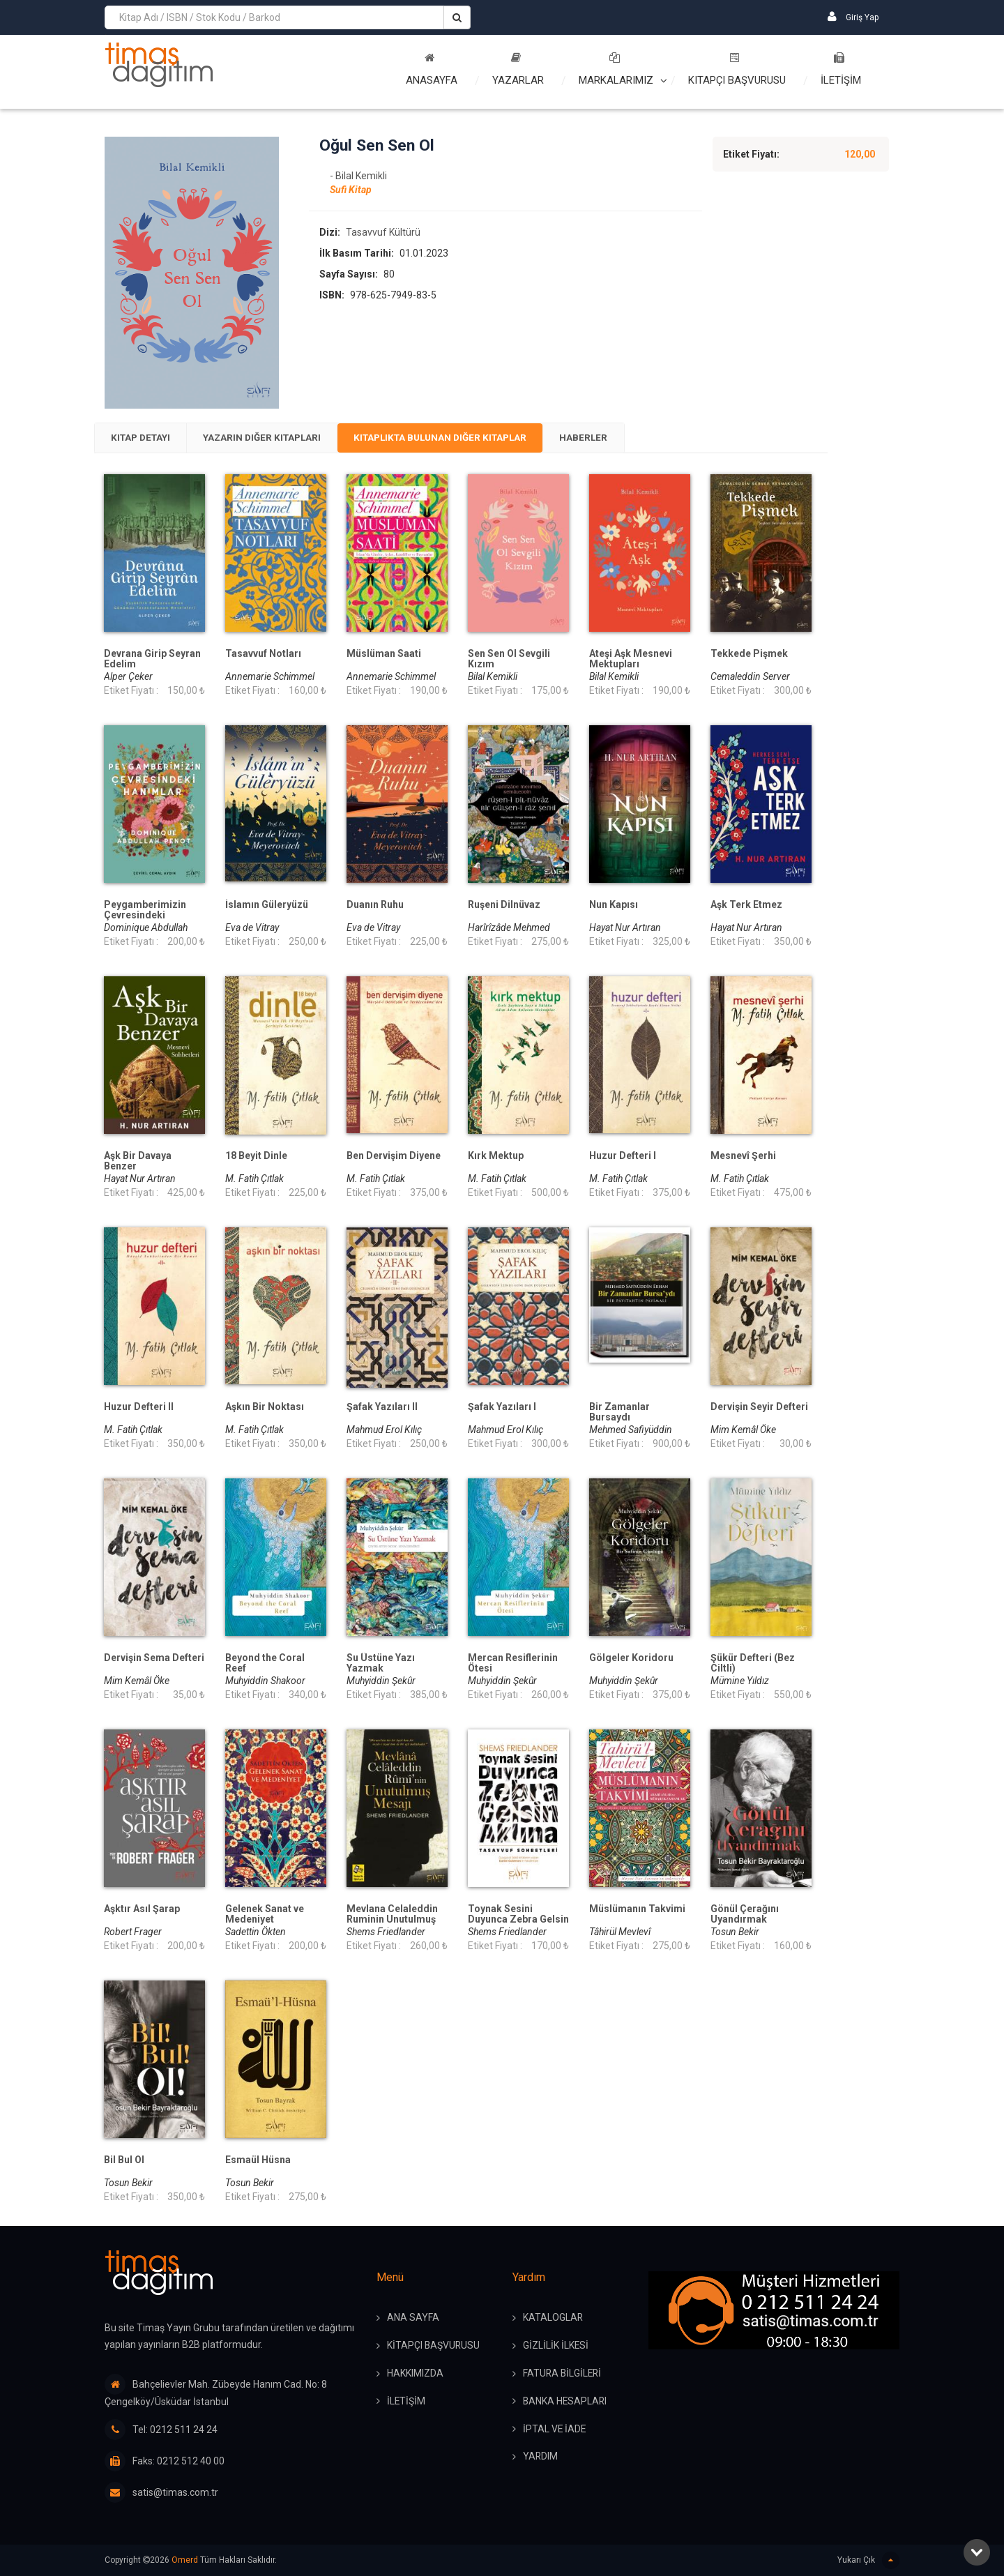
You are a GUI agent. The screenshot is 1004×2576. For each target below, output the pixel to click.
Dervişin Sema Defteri (154, 1659)
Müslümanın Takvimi (637, 1910)
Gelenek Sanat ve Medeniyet (264, 1915)
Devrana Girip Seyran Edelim (152, 660)
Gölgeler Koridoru (631, 1659)
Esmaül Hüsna (258, 2161)
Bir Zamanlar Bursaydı (619, 1413)
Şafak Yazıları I (502, 1408)
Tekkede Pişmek (749, 655)
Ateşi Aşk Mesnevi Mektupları (630, 660)
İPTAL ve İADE (555, 2430)
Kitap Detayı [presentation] (144, 438)
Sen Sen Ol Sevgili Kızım (509, 660)
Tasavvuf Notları (263, 655)
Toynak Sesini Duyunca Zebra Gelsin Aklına (518, 1921)
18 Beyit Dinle (256, 1157)
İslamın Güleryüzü (266, 906)
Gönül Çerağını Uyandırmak (744, 1915)
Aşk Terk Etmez (746, 906)
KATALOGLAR (553, 2318)
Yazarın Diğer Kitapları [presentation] (272, 438)
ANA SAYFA (413, 2318)
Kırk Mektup (496, 1157)
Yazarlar (518, 69)
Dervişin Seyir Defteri (759, 1408)
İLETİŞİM (841, 69)
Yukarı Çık (868, 2560)
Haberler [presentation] (612, 438)
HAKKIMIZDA (415, 2374)
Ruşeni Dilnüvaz (504, 906)
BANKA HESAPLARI (566, 2402)
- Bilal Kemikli (358, 176)
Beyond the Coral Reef (265, 1664)
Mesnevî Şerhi (743, 1157)
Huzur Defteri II (139, 1408)
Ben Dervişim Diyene (394, 1157)
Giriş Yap (853, 16)
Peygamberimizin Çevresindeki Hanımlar (145, 916)
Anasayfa (431, 69)
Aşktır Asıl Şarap (142, 1910)
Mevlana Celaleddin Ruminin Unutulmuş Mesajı (392, 1921)
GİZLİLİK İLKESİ (556, 2346)
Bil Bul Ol (124, 2161)
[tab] (144, 439)
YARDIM (540, 2458)
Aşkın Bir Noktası (264, 1408)
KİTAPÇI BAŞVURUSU (434, 2346)
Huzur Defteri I (622, 1157)
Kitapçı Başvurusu (737, 69)
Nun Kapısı (613, 906)
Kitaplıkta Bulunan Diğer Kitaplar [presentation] (461, 438)
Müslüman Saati (384, 655)
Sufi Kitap (351, 190)
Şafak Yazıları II (382, 1408)
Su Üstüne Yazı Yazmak (381, 1664)
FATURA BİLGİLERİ (563, 2374)
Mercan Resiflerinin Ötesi (513, 1664)
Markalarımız (616, 69)
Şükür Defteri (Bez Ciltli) (752, 1664)
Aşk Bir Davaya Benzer (138, 1162)
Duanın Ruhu (375, 906)
